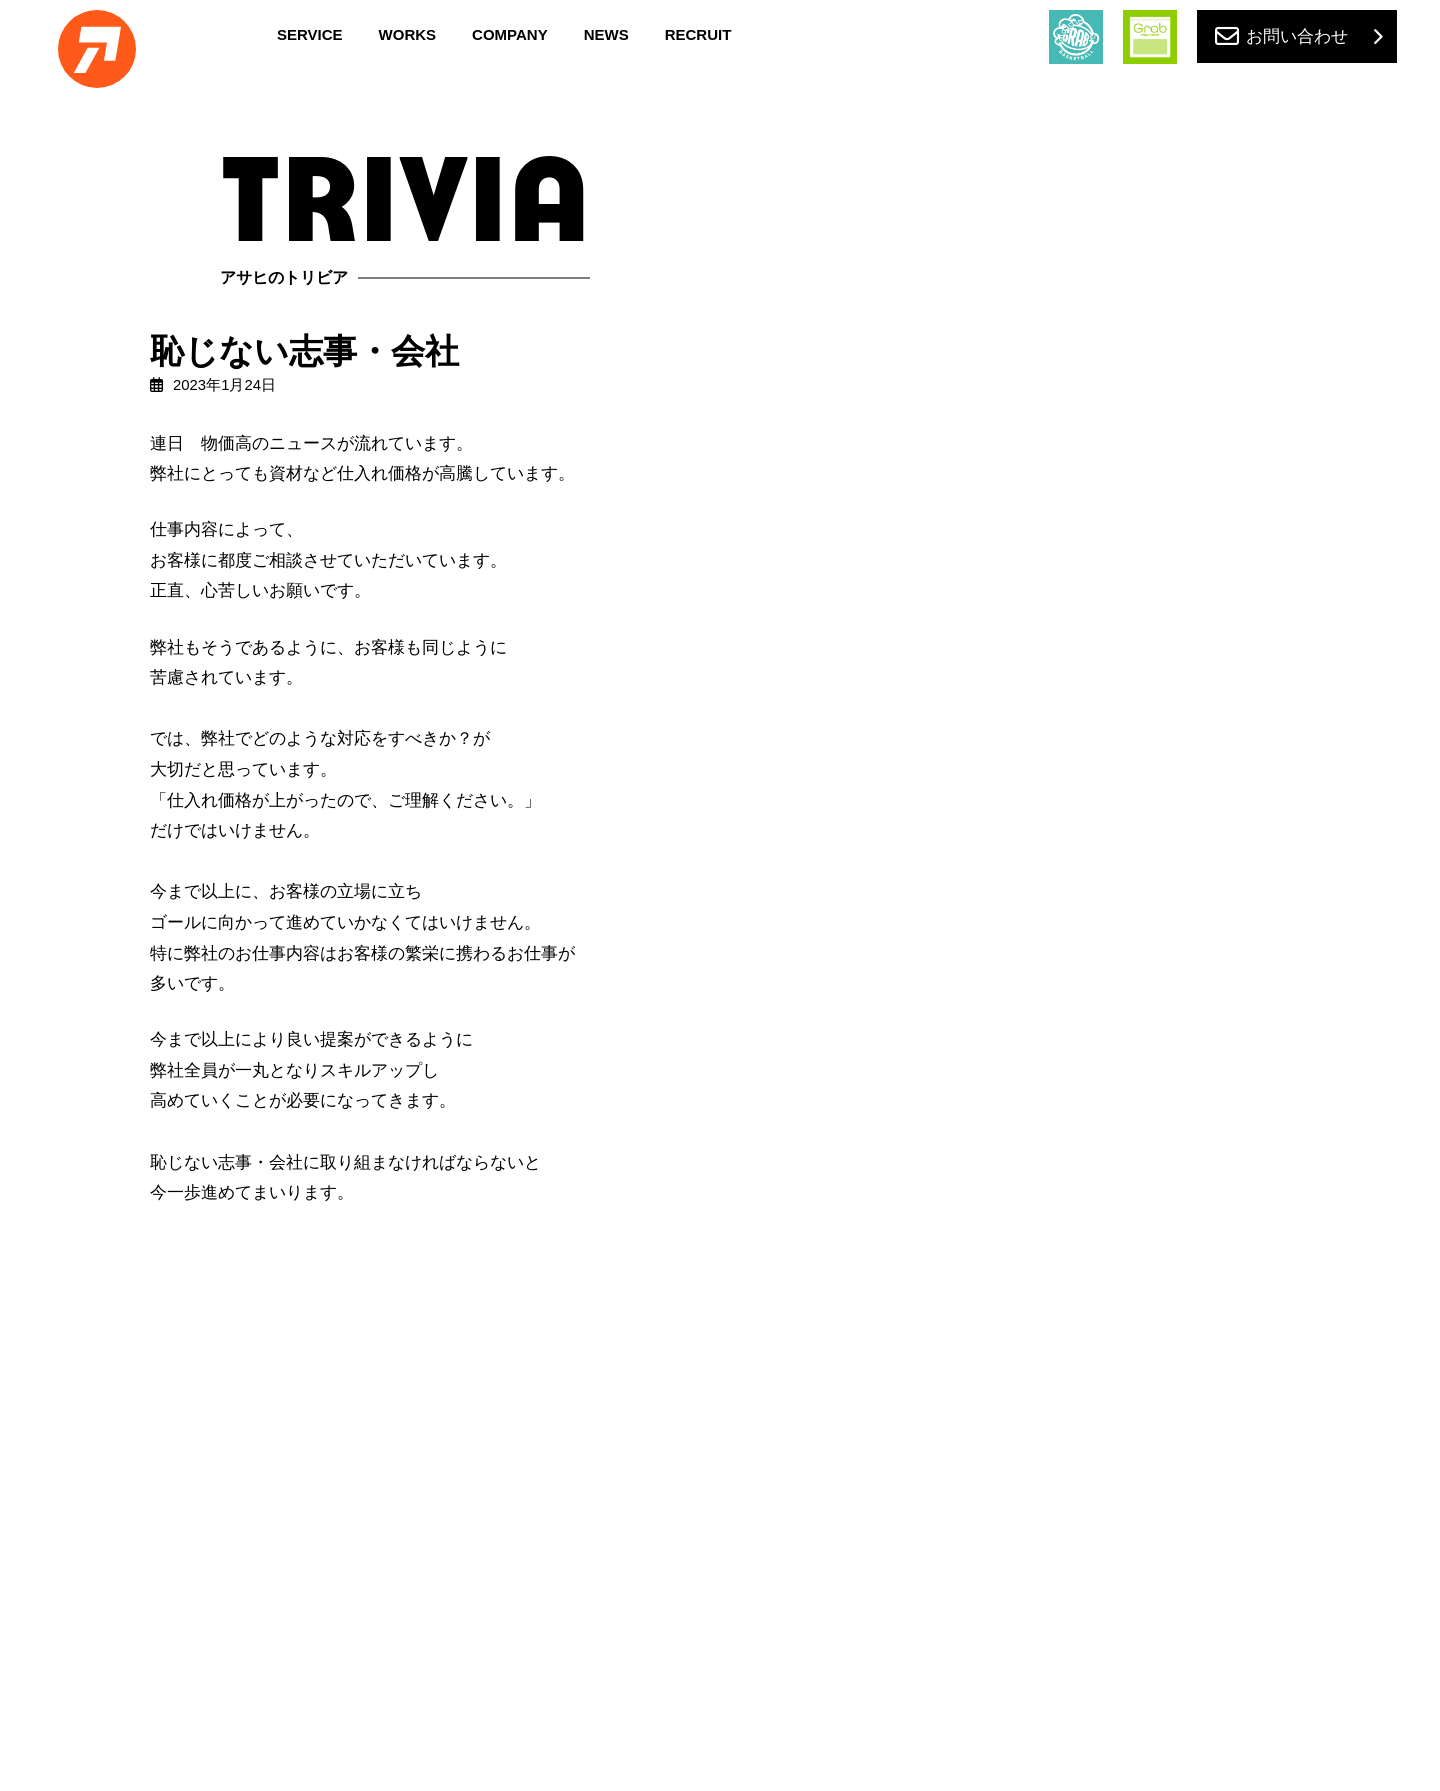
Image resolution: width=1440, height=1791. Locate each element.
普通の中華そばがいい (1141, 723)
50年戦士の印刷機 (1128, 391)
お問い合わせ (1297, 36)
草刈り (1092, 640)
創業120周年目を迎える (1145, 474)
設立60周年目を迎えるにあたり (1170, 557)
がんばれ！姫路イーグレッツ (1162, 1060)
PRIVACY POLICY (720, 1706)
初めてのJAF (1111, 1143)
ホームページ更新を (1134, 889)
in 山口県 (1104, 806)
